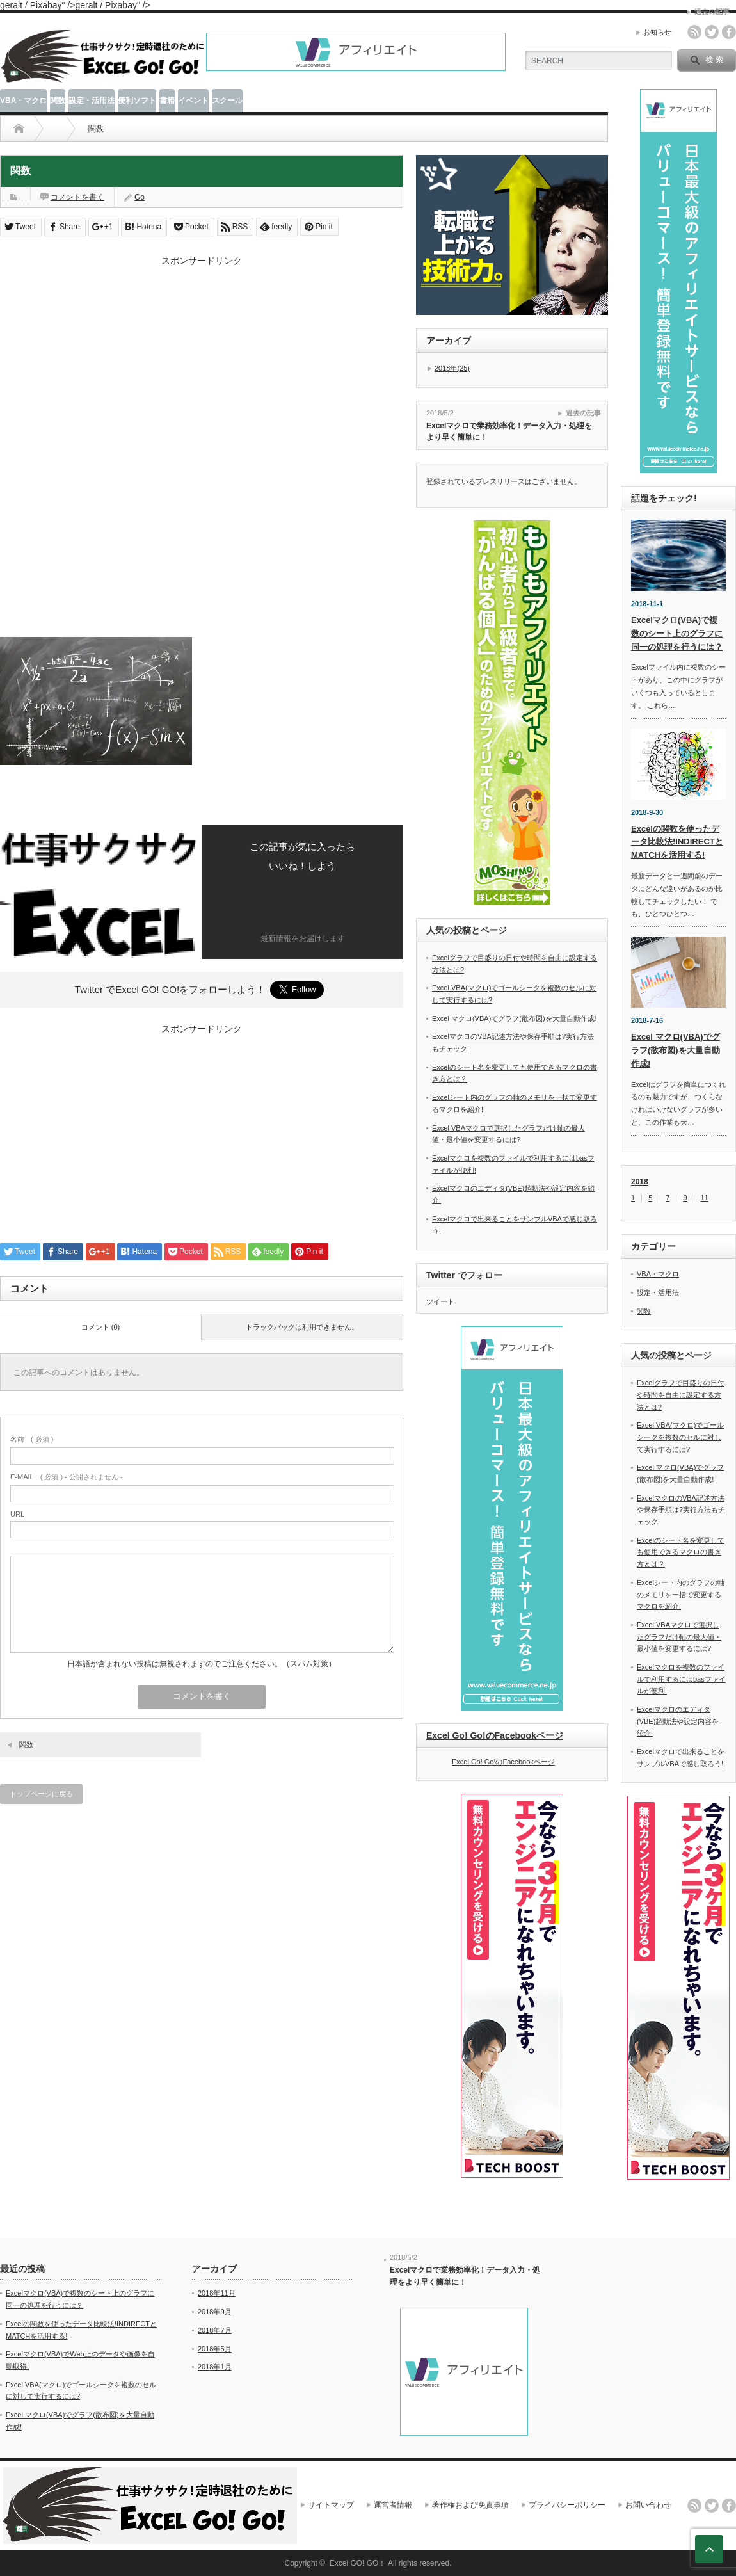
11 (704, 1198)
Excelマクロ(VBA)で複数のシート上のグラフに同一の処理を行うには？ (677, 633)
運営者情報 (393, 2504)
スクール (227, 100)
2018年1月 (215, 2367)
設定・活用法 (91, 100)
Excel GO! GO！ (358, 2563)
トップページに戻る (41, 1794)
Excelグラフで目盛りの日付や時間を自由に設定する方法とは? (680, 1394)
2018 (639, 1181)
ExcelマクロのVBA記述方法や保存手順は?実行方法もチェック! (681, 1509)
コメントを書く (77, 197)
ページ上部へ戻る (709, 2549)
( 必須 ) (31, 1439)
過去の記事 (583, 413)
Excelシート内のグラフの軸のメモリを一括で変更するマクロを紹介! (680, 1594)
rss (694, 32)
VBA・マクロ (23, 100)
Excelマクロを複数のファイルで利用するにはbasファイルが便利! (681, 1679)
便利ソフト (137, 100)
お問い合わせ (648, 2504)
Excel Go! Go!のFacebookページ (494, 1735)
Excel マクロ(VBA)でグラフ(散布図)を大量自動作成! (514, 1018)
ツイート (440, 1301)
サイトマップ (331, 2504)
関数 (57, 100)
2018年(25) (452, 368)
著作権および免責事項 (470, 2504)
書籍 (167, 100)
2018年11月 (217, 2293)
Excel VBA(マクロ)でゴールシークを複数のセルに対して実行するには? (680, 1437)
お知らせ (657, 32)
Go (139, 197)
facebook (729, 32)
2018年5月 (215, 2349)
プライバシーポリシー (567, 2504)
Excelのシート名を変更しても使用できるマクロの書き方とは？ (680, 1552)
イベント (193, 100)
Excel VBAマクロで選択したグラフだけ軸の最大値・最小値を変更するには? (679, 1636)
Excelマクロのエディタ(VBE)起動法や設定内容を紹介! (678, 1721)
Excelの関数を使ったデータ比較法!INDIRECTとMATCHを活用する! (677, 842)
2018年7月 (215, 2330)
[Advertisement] (201, 356)
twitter (712, 32)
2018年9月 (215, 2311)
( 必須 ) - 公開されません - (66, 1477)
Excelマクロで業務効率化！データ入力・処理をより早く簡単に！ (509, 431)
